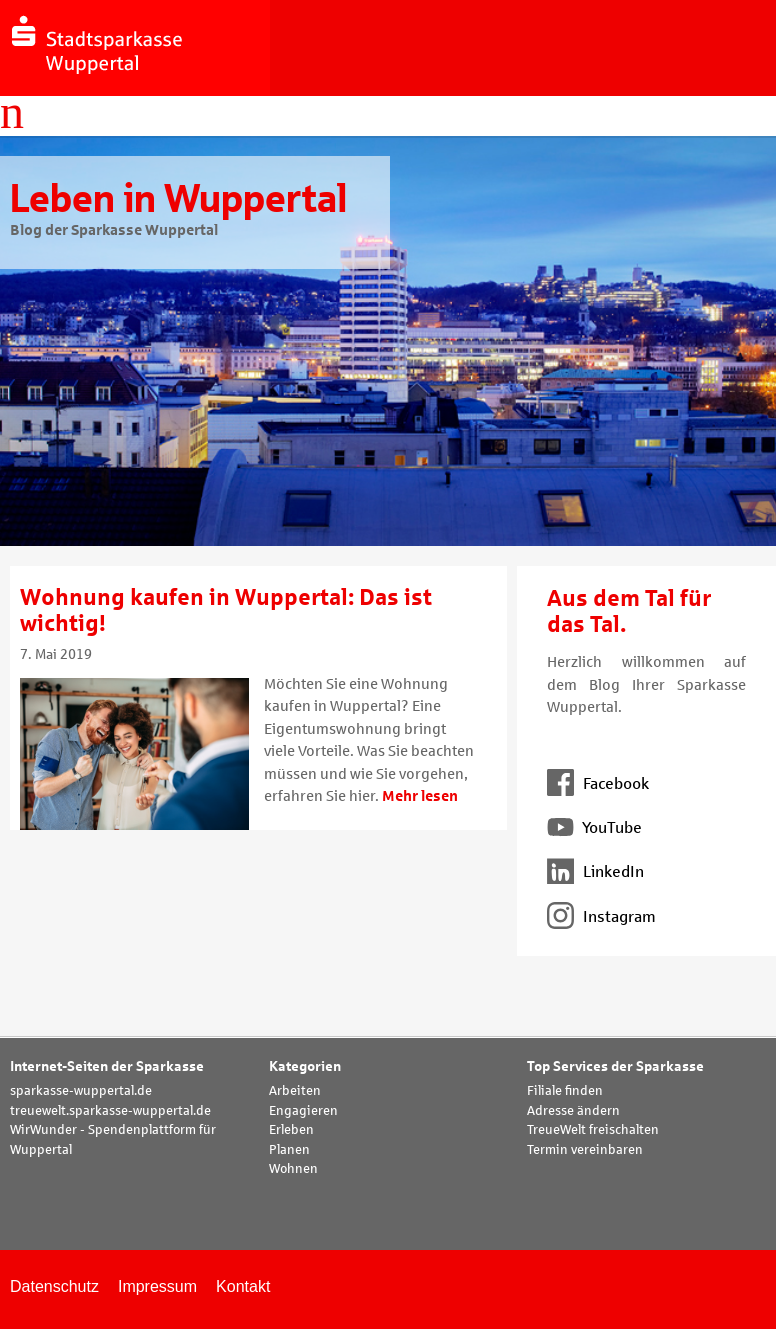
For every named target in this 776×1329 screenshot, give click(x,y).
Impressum (157, 1286)
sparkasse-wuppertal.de (81, 1091)
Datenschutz (54, 1286)
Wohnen (293, 1169)
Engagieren (303, 1111)
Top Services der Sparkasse (615, 1066)
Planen (289, 1150)
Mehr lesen (420, 796)
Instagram (601, 916)
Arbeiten (295, 1091)
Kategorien (305, 1066)
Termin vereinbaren (585, 1150)
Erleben (291, 1130)
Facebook (598, 783)
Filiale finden (565, 1091)
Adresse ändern (573, 1111)
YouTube (594, 827)
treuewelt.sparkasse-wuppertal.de (110, 1111)
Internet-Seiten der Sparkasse (107, 1066)
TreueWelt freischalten (593, 1130)
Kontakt (243, 1286)
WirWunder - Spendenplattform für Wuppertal (113, 1140)
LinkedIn (595, 871)
